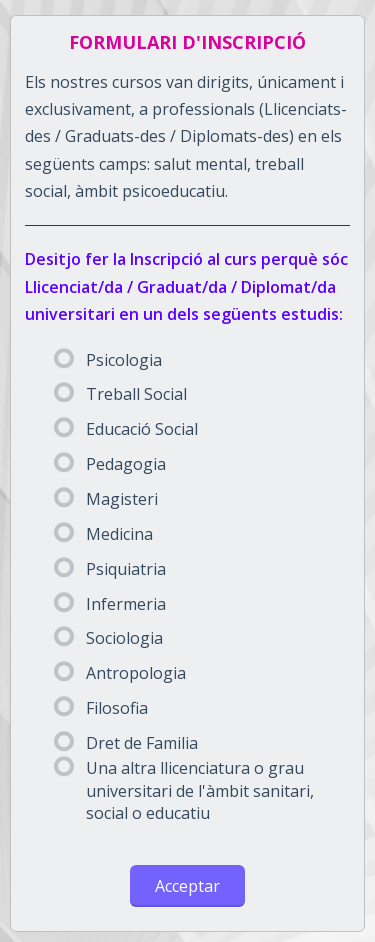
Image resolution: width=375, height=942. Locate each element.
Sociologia (108, 638)
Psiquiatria (110, 569)
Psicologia (108, 360)
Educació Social (126, 429)
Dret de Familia (126, 743)
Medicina (103, 534)
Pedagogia (110, 464)
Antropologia (120, 673)
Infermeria (110, 604)
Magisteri (106, 499)
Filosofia (101, 708)
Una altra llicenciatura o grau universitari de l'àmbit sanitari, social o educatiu (184, 791)
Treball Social (120, 394)
